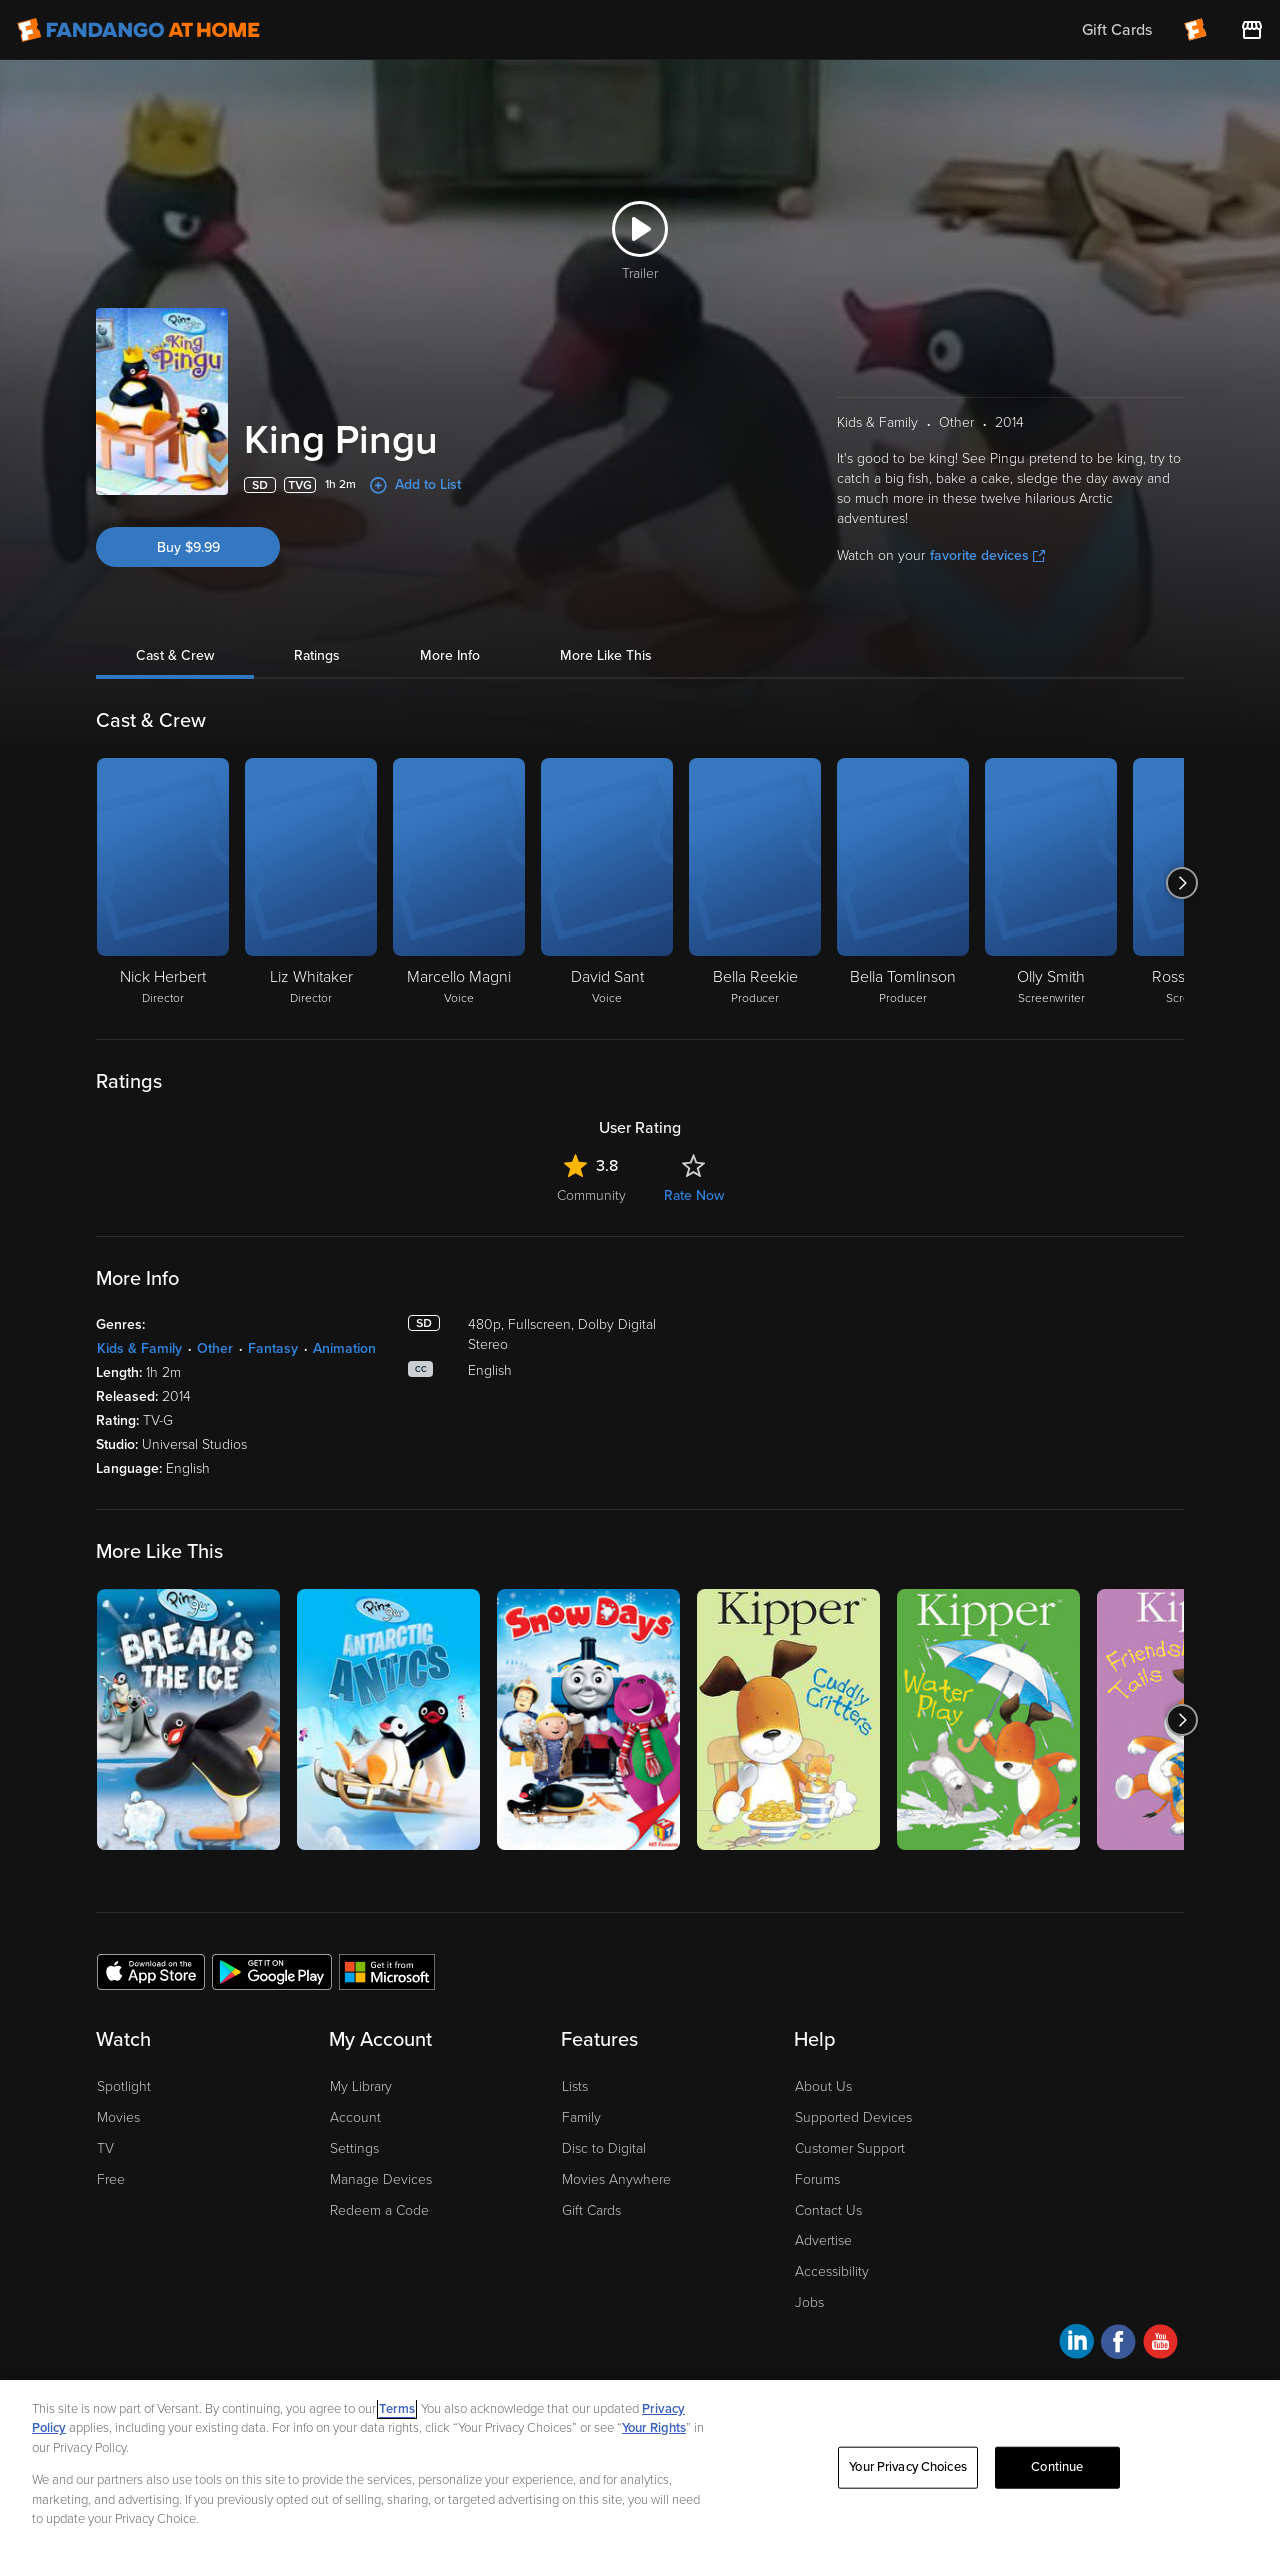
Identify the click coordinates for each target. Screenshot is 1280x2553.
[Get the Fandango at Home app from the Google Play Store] (272, 1971)
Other (215, 1348)
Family (581, 2117)
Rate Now (694, 1195)
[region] (640, 2466)
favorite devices (987, 555)
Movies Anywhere (616, 2179)
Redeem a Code (379, 2210)
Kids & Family (139, 1348)
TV (105, 2148)
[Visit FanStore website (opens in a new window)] (1252, 30)
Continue (1057, 2467)
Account (355, 2117)
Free (111, 2179)
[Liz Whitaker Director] (311, 883)
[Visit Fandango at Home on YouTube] (1160, 2344)
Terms (397, 2409)
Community (591, 1195)
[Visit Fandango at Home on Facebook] (1118, 2344)
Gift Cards (591, 2210)
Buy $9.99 (188, 547)
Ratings (317, 655)
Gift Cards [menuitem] (1117, 30)
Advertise (823, 2240)
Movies (118, 2117)
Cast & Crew (175, 655)
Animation (344, 1348)
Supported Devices (853, 2117)
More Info (450, 655)
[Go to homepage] (138, 30)
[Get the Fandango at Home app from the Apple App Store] (151, 1971)
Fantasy (273, 1348)
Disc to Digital (604, 2148)
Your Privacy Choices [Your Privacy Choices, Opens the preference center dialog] (908, 2467)
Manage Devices (381, 2179)
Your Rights (654, 2428)
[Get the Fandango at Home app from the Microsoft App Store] (387, 1971)
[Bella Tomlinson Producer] (903, 883)
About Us (823, 2086)
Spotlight (124, 2086)
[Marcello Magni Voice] (459, 883)
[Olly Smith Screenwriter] (1051, 883)
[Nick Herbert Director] (163, 883)
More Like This (606, 655)
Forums (817, 2179)
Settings (354, 2148)
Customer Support (850, 2148)
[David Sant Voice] (607, 883)
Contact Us (828, 2210)
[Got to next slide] (1181, 883)
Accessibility (832, 2271)
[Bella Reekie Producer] (755, 883)
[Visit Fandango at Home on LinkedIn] (1076, 2344)
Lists (575, 2086)
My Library (361, 2086)
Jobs (809, 2302)
